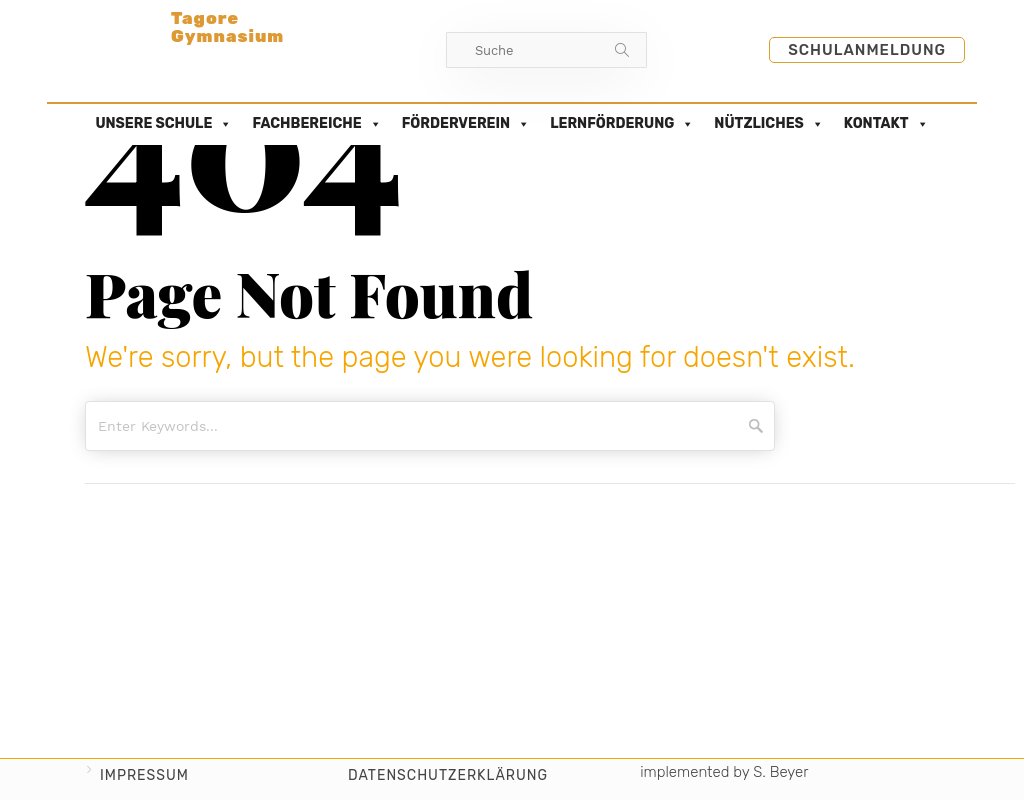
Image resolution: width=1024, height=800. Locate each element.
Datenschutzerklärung (448, 775)
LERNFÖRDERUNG (622, 124)
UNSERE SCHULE (163, 124)
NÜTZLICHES (769, 124)
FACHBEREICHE (316, 124)
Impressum (144, 775)
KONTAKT (886, 124)
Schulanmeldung (867, 50)
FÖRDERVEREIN (466, 124)
